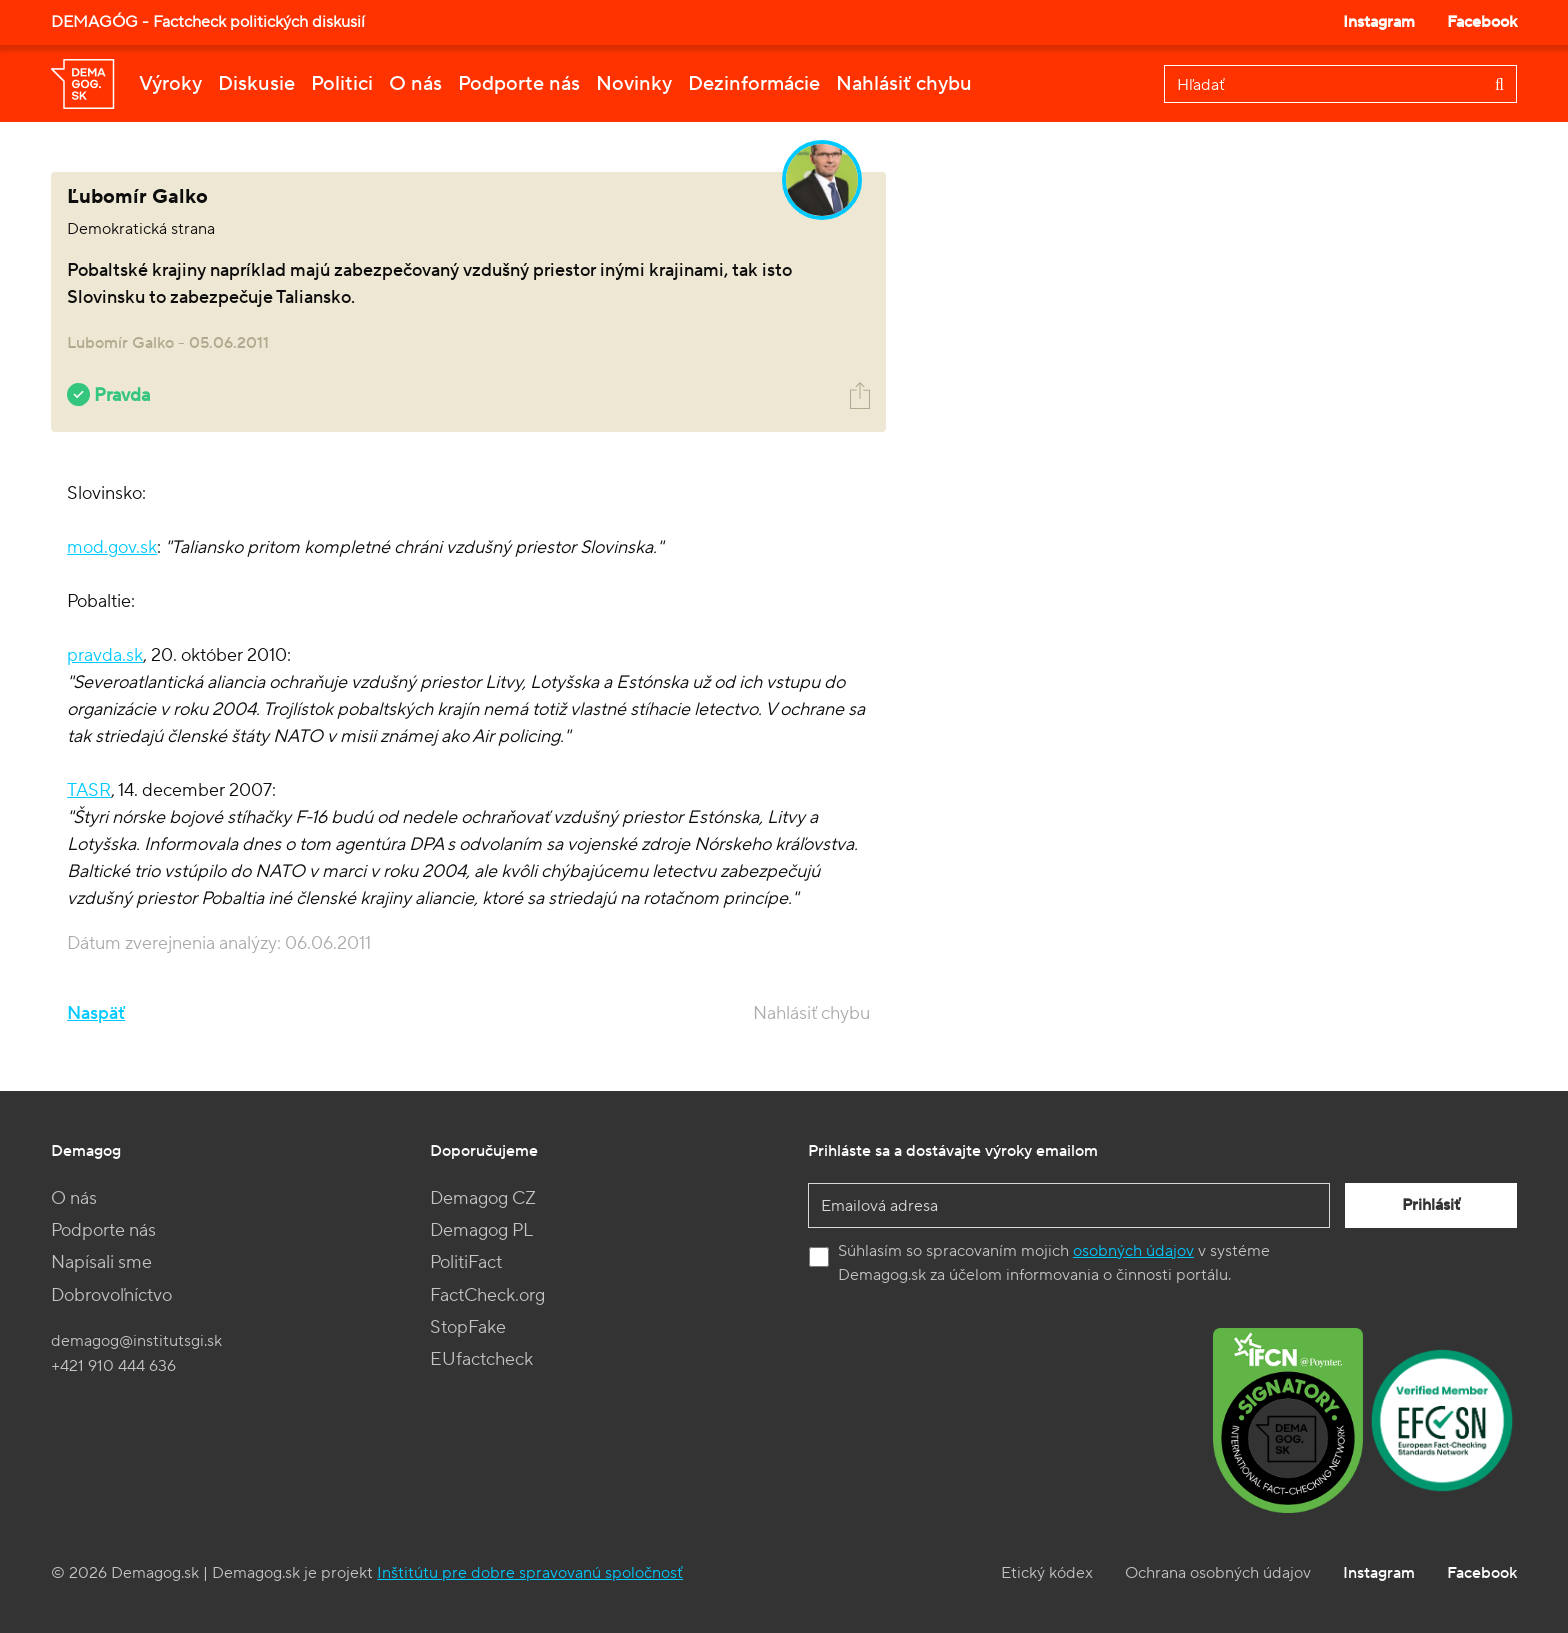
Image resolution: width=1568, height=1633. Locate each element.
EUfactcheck (481, 1359)
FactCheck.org (487, 1295)
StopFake (468, 1327)
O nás (415, 84)
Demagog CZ (483, 1198)
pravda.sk (105, 655)
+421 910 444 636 (113, 1366)
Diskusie (256, 84)
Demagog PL (481, 1230)
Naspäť (96, 1013)
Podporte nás (519, 84)
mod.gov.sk (112, 547)
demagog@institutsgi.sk (136, 1341)
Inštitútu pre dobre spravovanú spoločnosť (530, 1573)
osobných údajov (1133, 1251)
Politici (342, 84)
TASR (89, 790)
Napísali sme (101, 1262)
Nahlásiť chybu (904, 84)
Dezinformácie (754, 84)
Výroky (170, 84)
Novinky (634, 84)
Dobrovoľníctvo (111, 1295)
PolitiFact (466, 1262)
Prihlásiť (1431, 1205)
